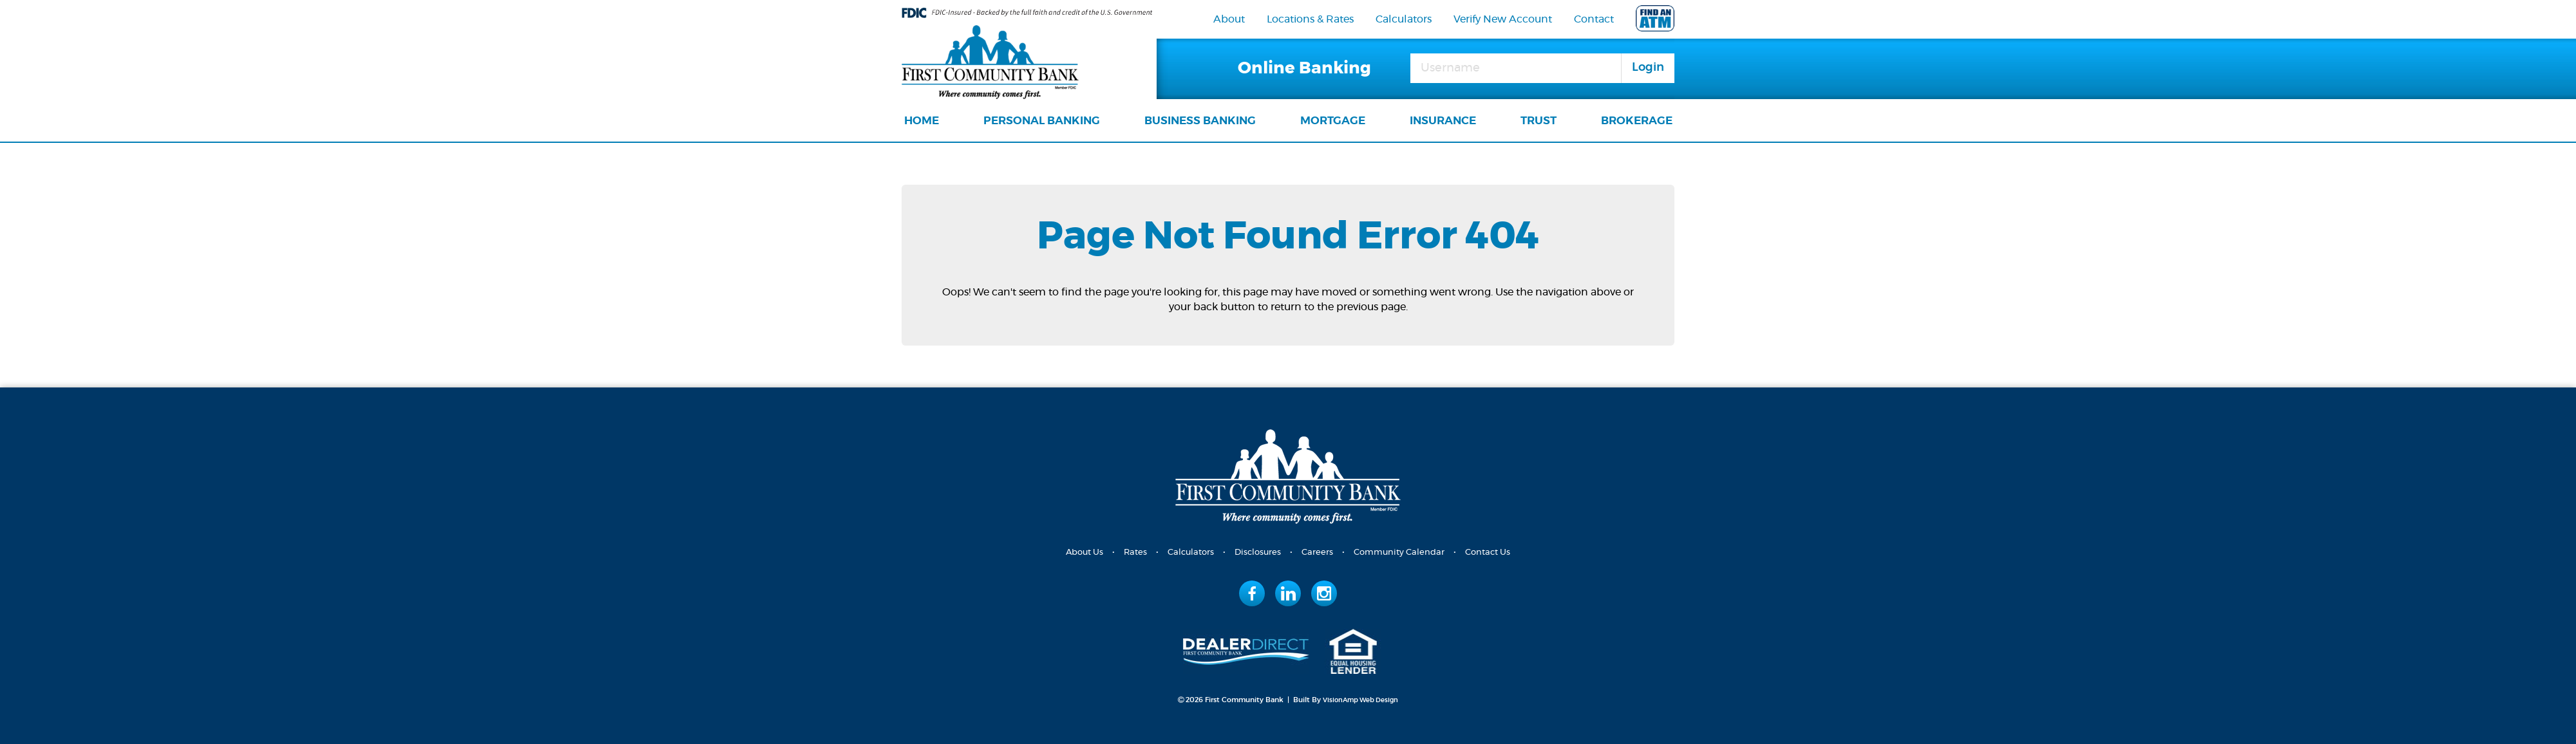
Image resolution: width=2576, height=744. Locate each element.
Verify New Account (1503, 19)
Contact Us (1496, 552)
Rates (1129, 552)
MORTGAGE (1332, 120)
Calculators (1404, 19)
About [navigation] (1229, 19)
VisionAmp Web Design (1361, 698)
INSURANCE (1443, 120)
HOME (921, 120)
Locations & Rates (1310, 19)
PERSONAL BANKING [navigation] (1041, 120)
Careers (1318, 552)
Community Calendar (1402, 552)
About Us (1075, 552)
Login (1648, 67)
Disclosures (1256, 552)
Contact (1594, 19)
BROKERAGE (1636, 120)
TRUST (1538, 120)
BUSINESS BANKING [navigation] (1200, 120)
